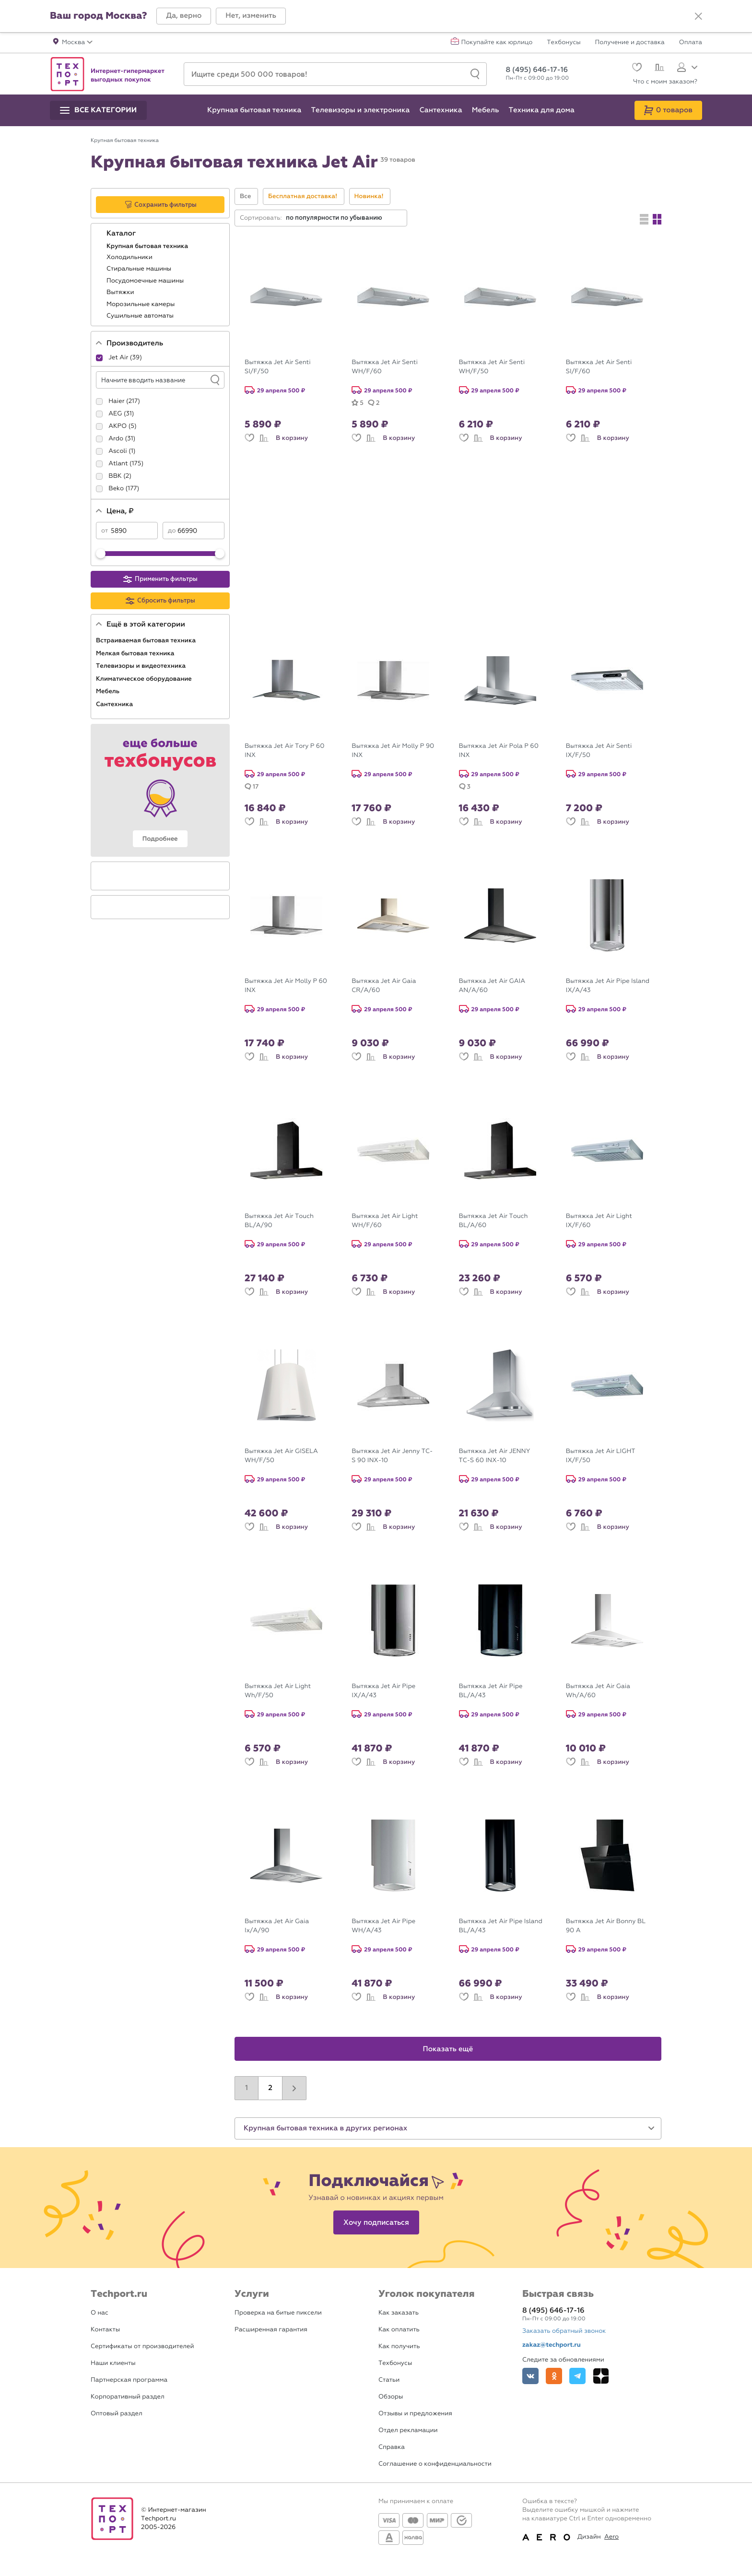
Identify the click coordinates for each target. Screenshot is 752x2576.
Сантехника (115, 704)
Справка (391, 2447)
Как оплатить (399, 2329)
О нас (99, 2312)
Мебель (108, 691)
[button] (183, 16)
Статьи (389, 2380)
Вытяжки (121, 292)
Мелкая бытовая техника (136, 653)
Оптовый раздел (116, 2413)
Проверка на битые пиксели (278, 2312)
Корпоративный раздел (127, 2396)
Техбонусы (563, 42)
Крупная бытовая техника (148, 246)
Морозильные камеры (141, 304)
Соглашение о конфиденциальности (435, 2464)
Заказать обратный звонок (564, 2331)
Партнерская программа (129, 2380)
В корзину (292, 438)
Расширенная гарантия (271, 2329)
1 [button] (246, 2088)
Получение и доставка (630, 42)
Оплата (690, 42)
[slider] (101, 553)
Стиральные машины (139, 268)
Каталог (122, 233)
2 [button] (270, 2088)
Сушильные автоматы (140, 315)
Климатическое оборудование (144, 679)
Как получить (399, 2346)
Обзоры (390, 2396)
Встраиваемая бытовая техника (147, 640)
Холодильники (130, 257)
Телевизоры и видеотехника (142, 666)
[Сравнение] (658, 68)
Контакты (105, 2329)
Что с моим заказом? (665, 81)
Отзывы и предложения (415, 2413)
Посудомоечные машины (146, 280)
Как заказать (398, 2312)
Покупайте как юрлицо (497, 42)
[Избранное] (636, 68)
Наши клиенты (113, 2363)
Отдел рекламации (408, 2430)
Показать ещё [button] (448, 2049)
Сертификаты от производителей (142, 2346)
